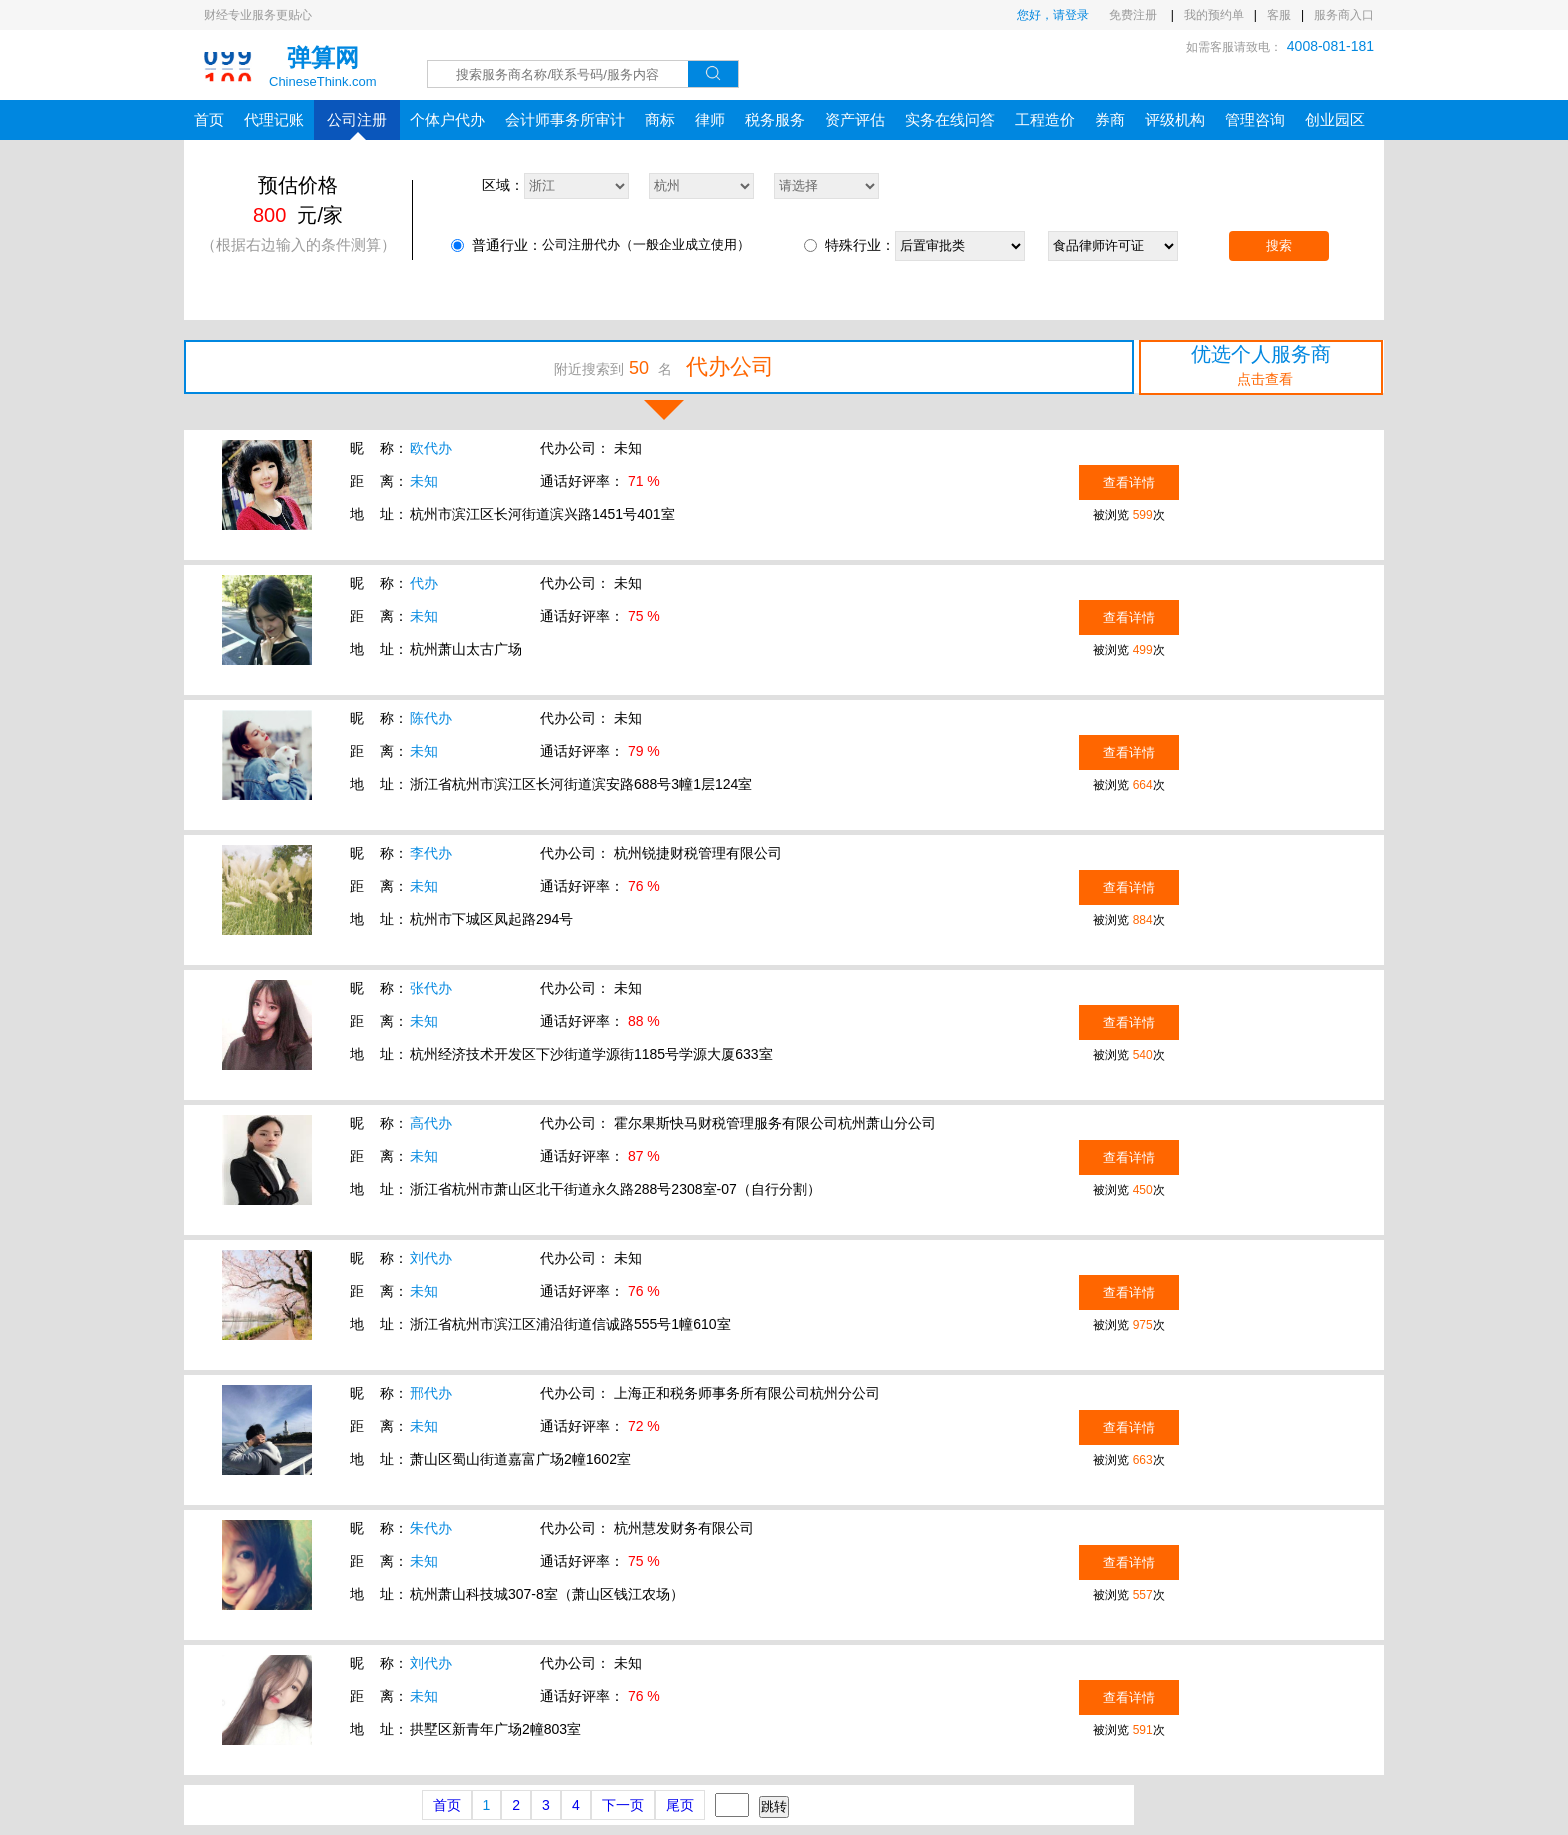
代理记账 (274, 119)
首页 (209, 119)
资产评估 (855, 119)
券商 (1110, 119)
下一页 (623, 1805)
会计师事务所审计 (565, 119)
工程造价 (1045, 119)
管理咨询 (1255, 119)
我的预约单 (1214, 15)
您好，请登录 (1053, 15)
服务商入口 (1344, 15)
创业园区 (1335, 119)
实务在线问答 (950, 119)
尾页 (680, 1805)
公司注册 (357, 125)
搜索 (1279, 245)
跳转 (774, 1806)
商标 (660, 119)
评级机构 (1175, 119)
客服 (1279, 15)
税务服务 (775, 119)
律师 (710, 119)
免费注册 (1134, 15)
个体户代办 (447, 119)
